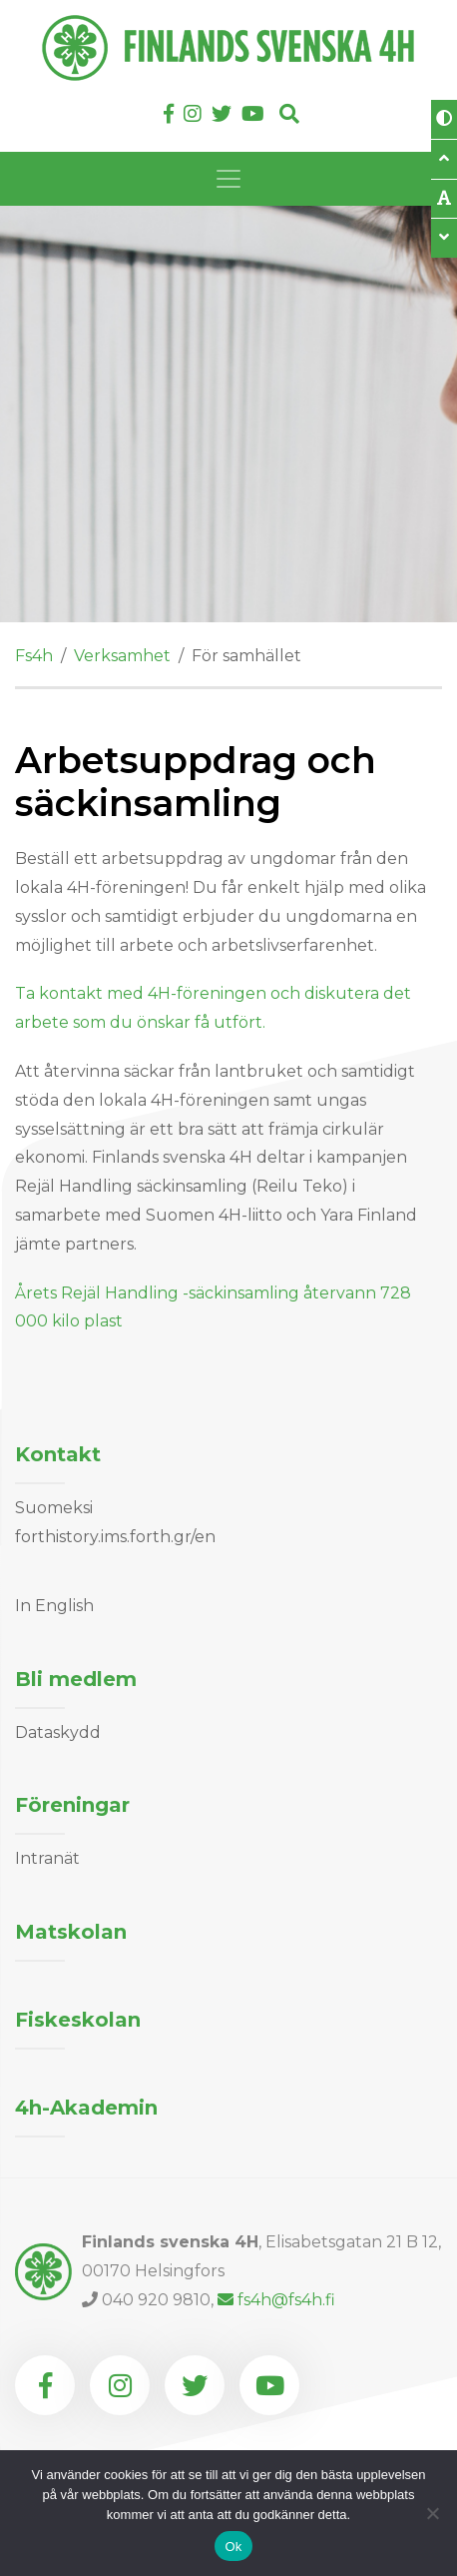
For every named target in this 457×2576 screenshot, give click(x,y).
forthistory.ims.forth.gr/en (115, 1536)
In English (54, 1605)
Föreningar (72, 1805)
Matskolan (71, 1932)
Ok (233, 2546)
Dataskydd (58, 1732)
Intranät (47, 1858)
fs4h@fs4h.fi (276, 2299)
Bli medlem (76, 1679)
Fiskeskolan (78, 2020)
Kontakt (58, 1454)
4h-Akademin (86, 2108)
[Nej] (432, 2513)
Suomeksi (54, 1507)
